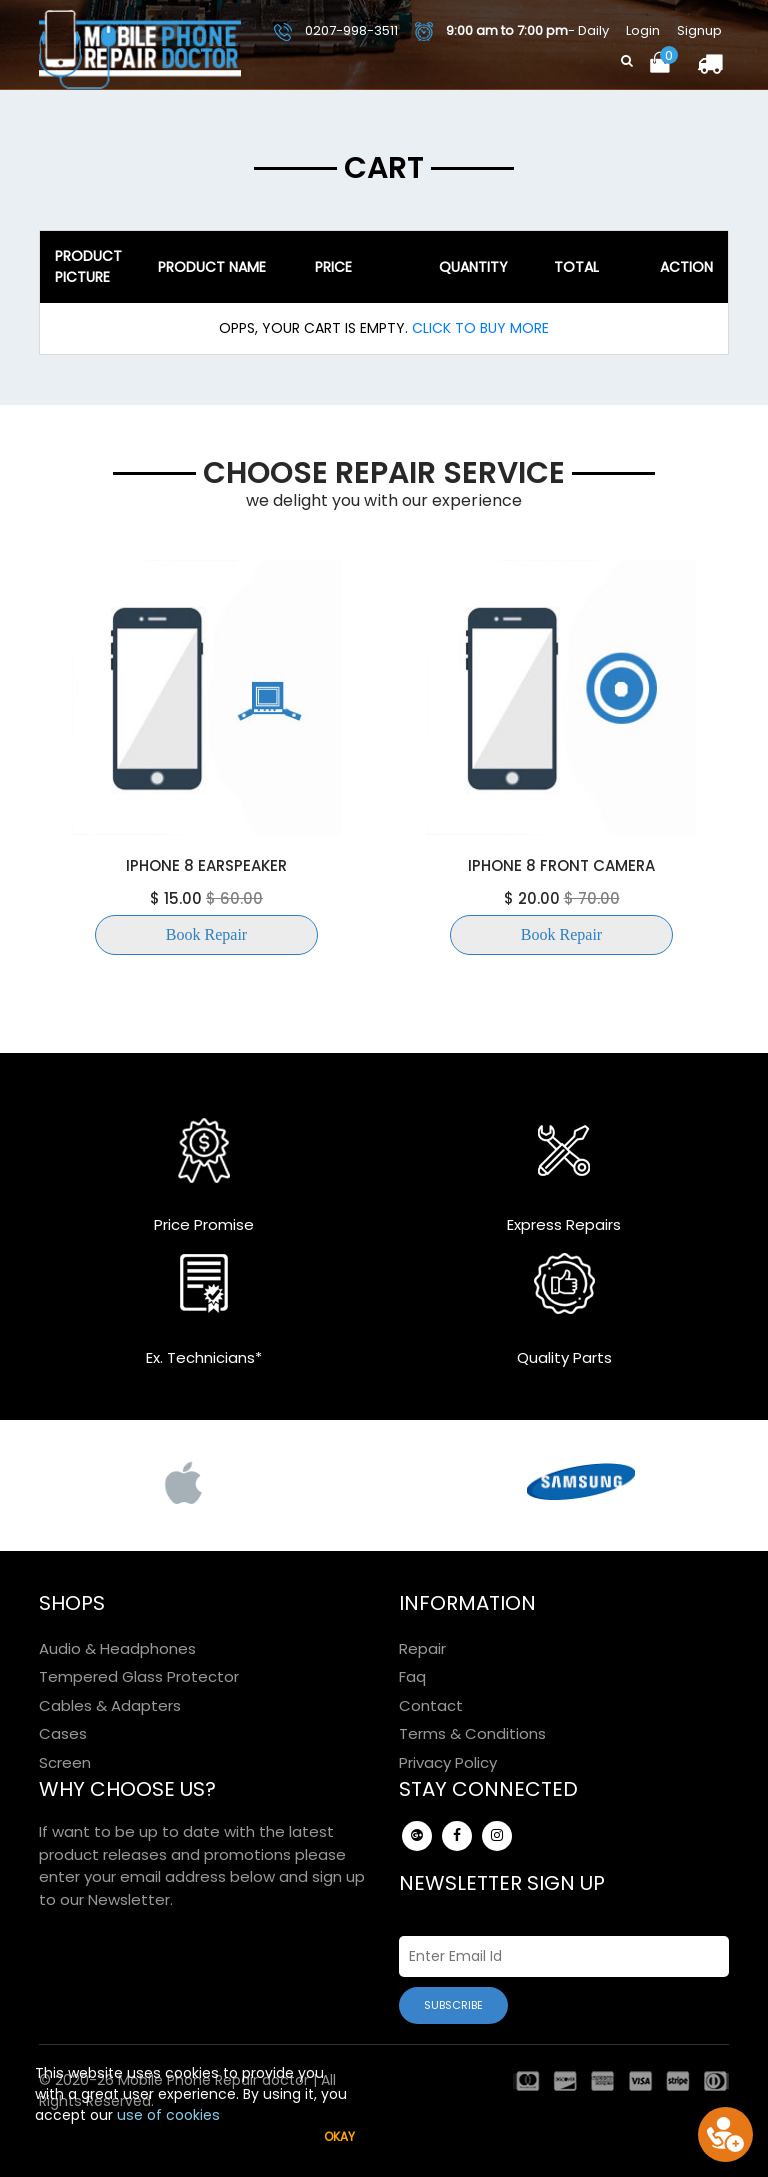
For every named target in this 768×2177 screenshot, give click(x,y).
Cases (63, 1733)
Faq (412, 1676)
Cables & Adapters (110, 1705)
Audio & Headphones (117, 1648)
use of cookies (168, 2115)
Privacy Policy (448, 1762)
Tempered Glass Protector (139, 1676)
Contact (431, 1705)
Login (643, 30)
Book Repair (206, 934)
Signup (699, 30)
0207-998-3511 (336, 30)
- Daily (512, 31)
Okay (339, 2136)
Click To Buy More (478, 328)
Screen (65, 1762)
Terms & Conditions (472, 1733)
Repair (422, 1648)
